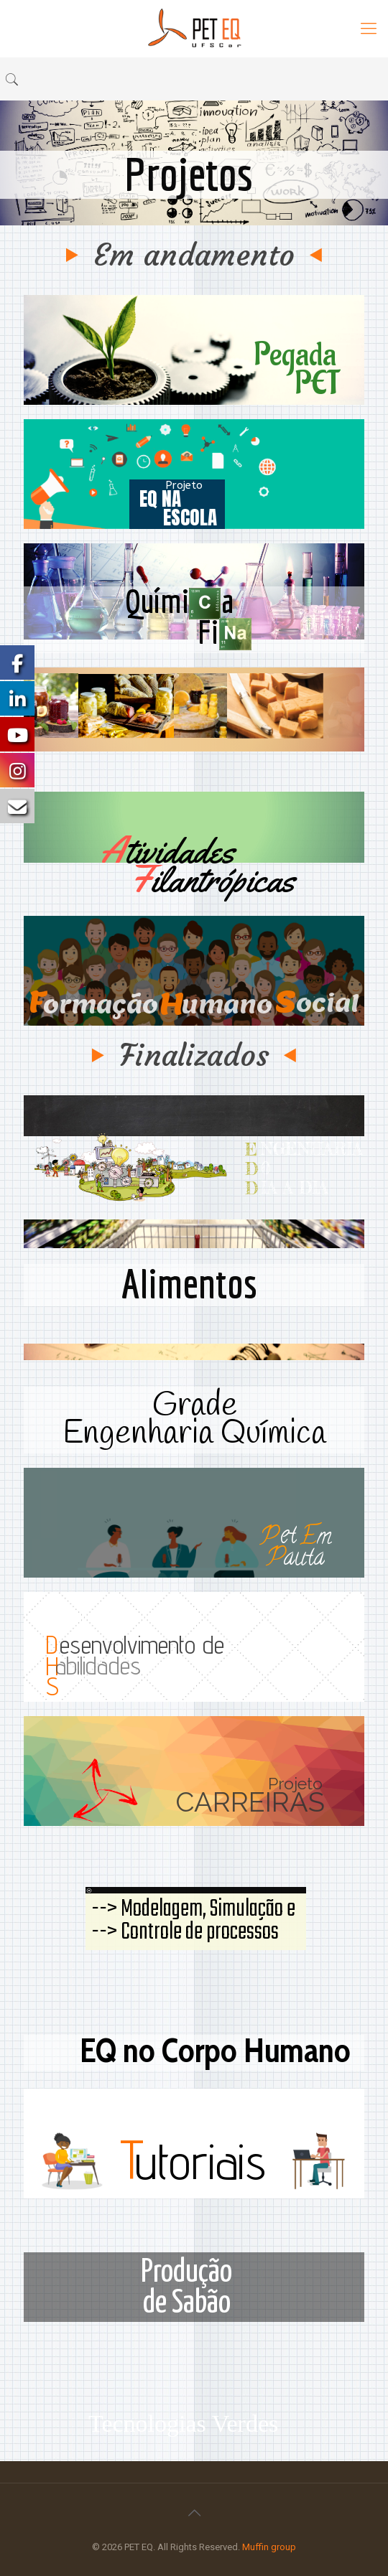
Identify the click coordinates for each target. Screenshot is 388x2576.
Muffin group (269, 2547)
